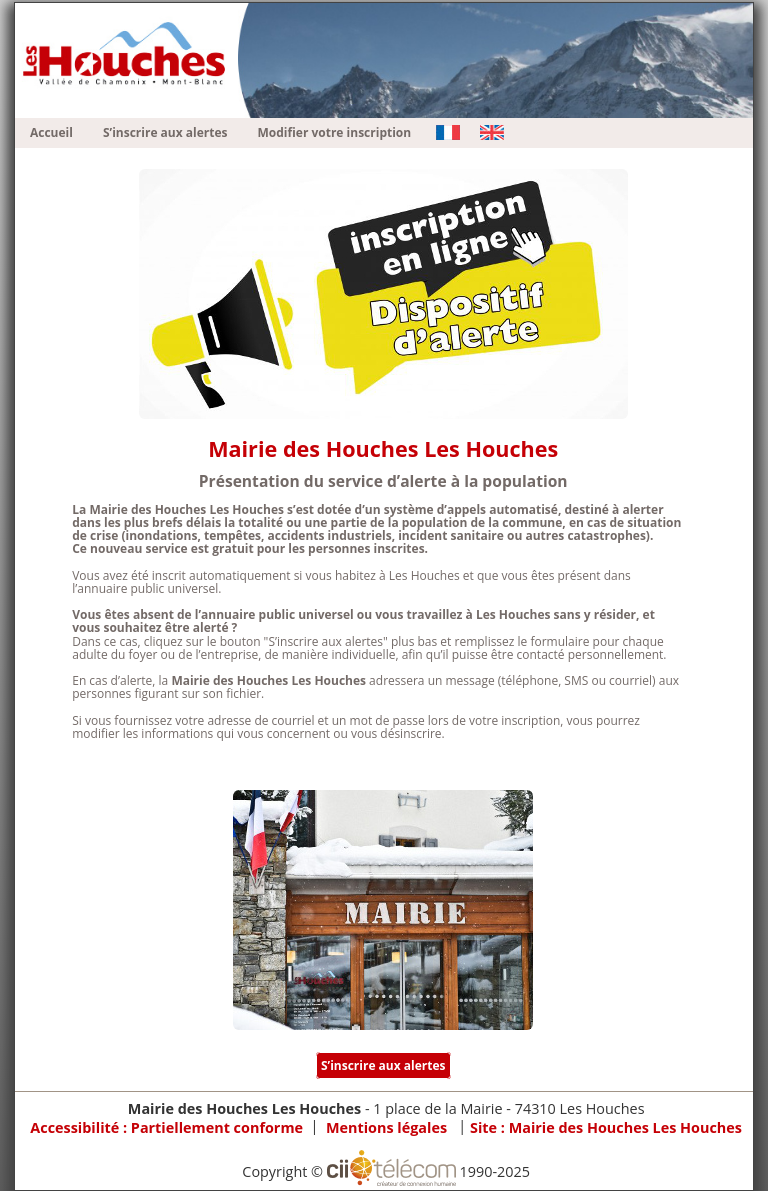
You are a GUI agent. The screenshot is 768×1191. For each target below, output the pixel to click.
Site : (606, 1127)
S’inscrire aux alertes (165, 132)
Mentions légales (386, 1127)
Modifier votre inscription (335, 132)
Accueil (51, 132)
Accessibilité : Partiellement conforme (166, 1127)
